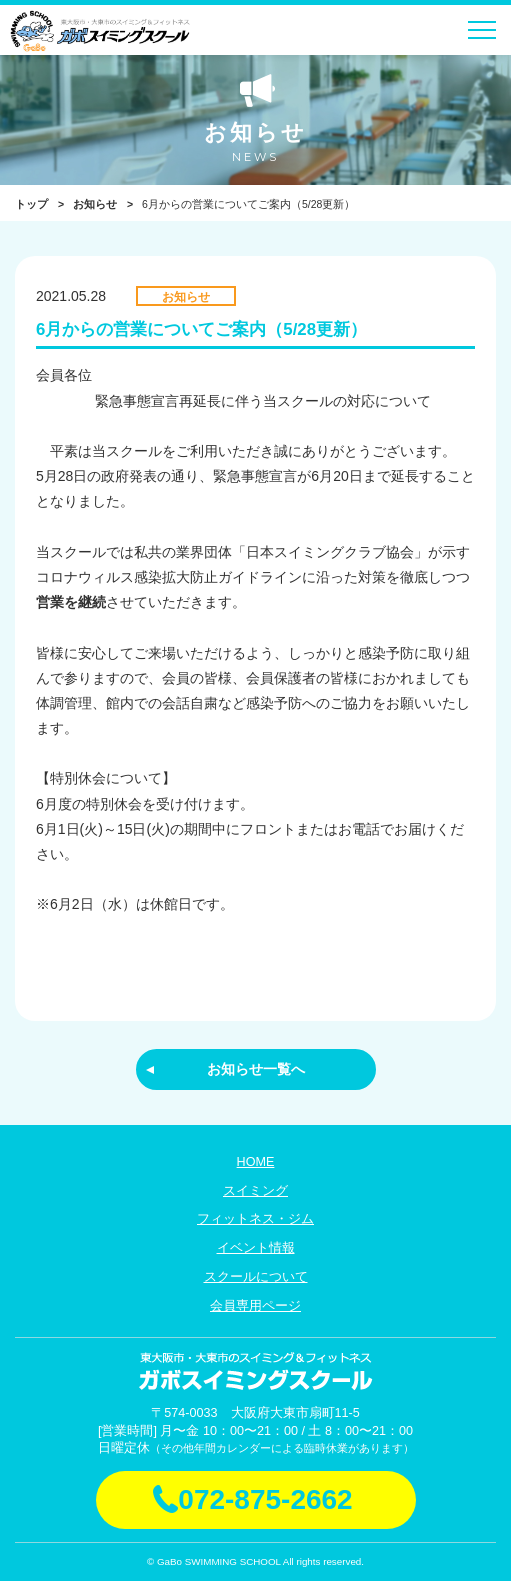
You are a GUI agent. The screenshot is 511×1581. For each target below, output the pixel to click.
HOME (256, 1162)
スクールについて (256, 1277)
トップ (31, 204)
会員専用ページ (255, 1306)
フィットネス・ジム (255, 1219)
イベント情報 (256, 1248)
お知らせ (95, 204)
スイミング (255, 1191)
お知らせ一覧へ (256, 1069)
